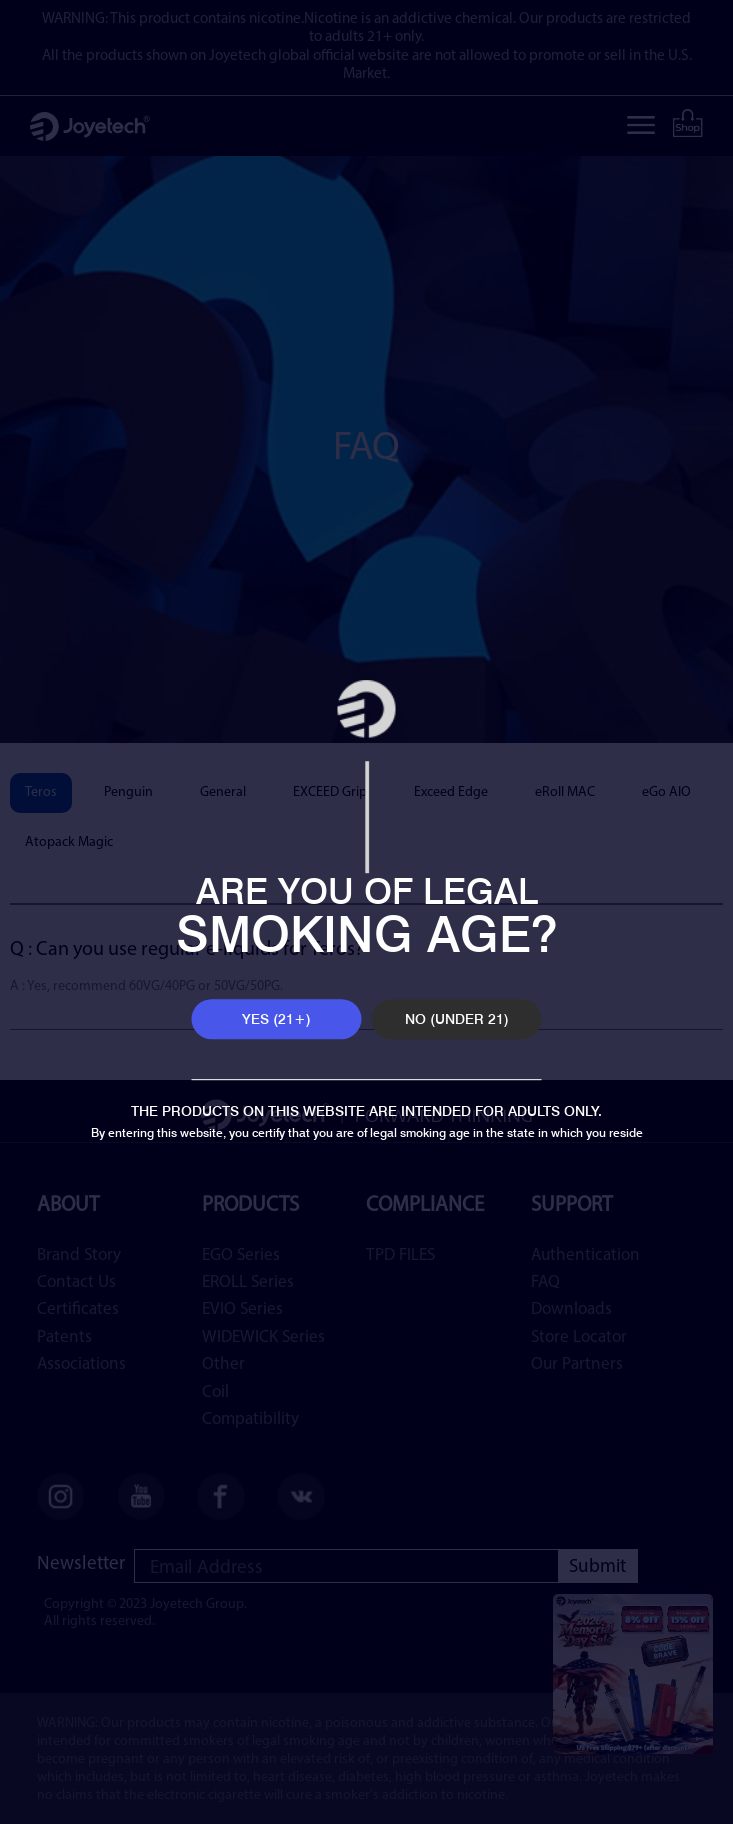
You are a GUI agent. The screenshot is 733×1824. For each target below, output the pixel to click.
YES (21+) (276, 1019)
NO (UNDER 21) (457, 1019)
